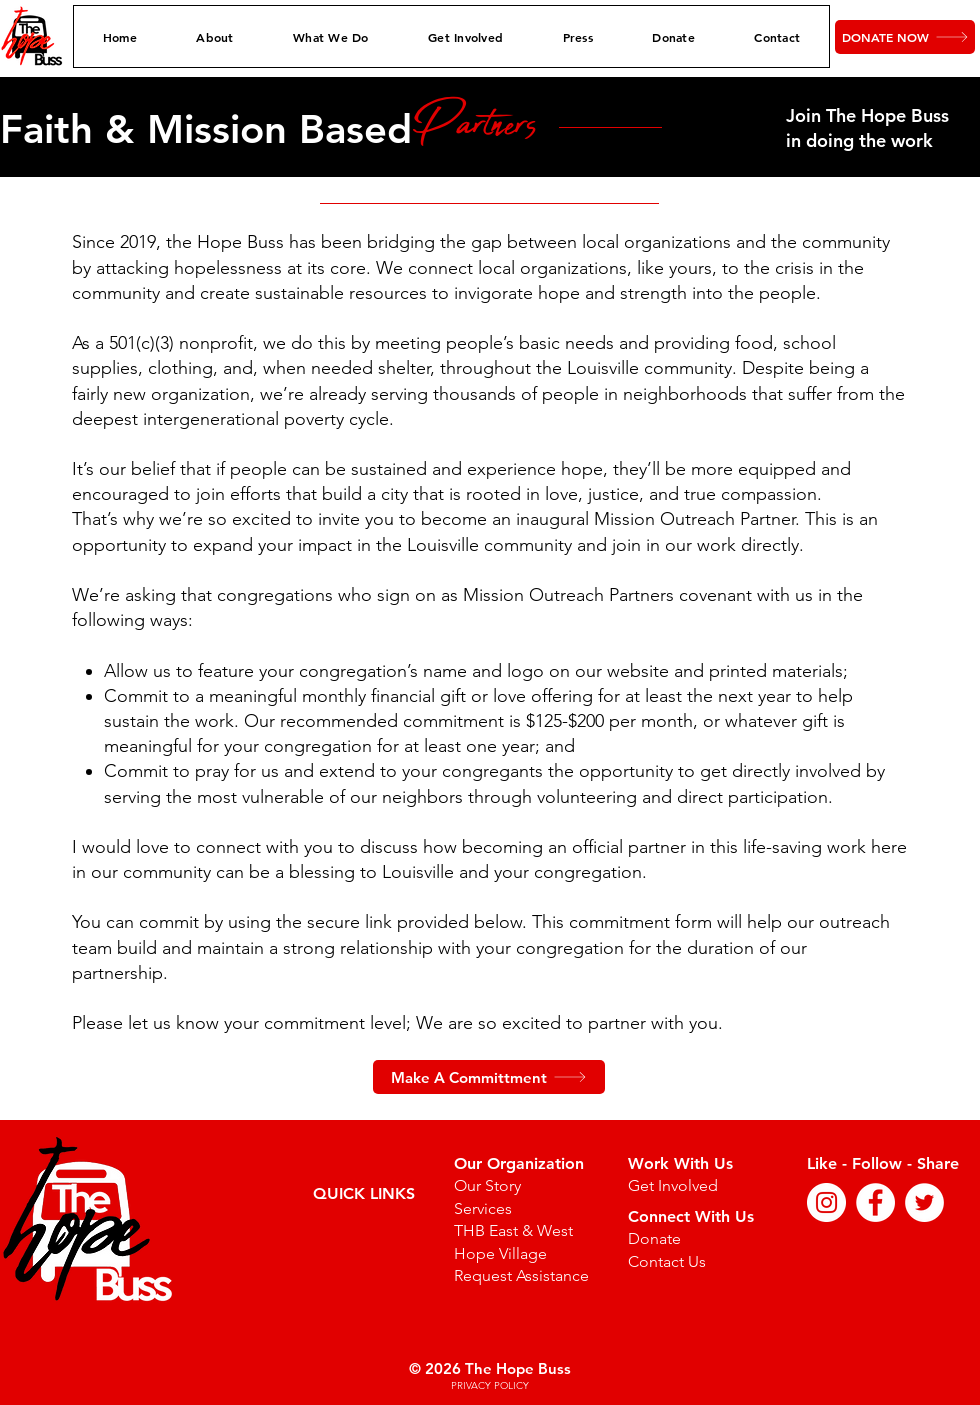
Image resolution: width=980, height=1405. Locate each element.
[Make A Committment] (489, 1077)
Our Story (487, 1185)
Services (483, 1208)
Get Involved (673, 1185)
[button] (215, 36)
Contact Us (667, 1261)
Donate (654, 1238)
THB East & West (513, 1230)
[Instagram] (826, 1202)
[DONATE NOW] (905, 37)
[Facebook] (875, 1202)
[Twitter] (924, 1202)
